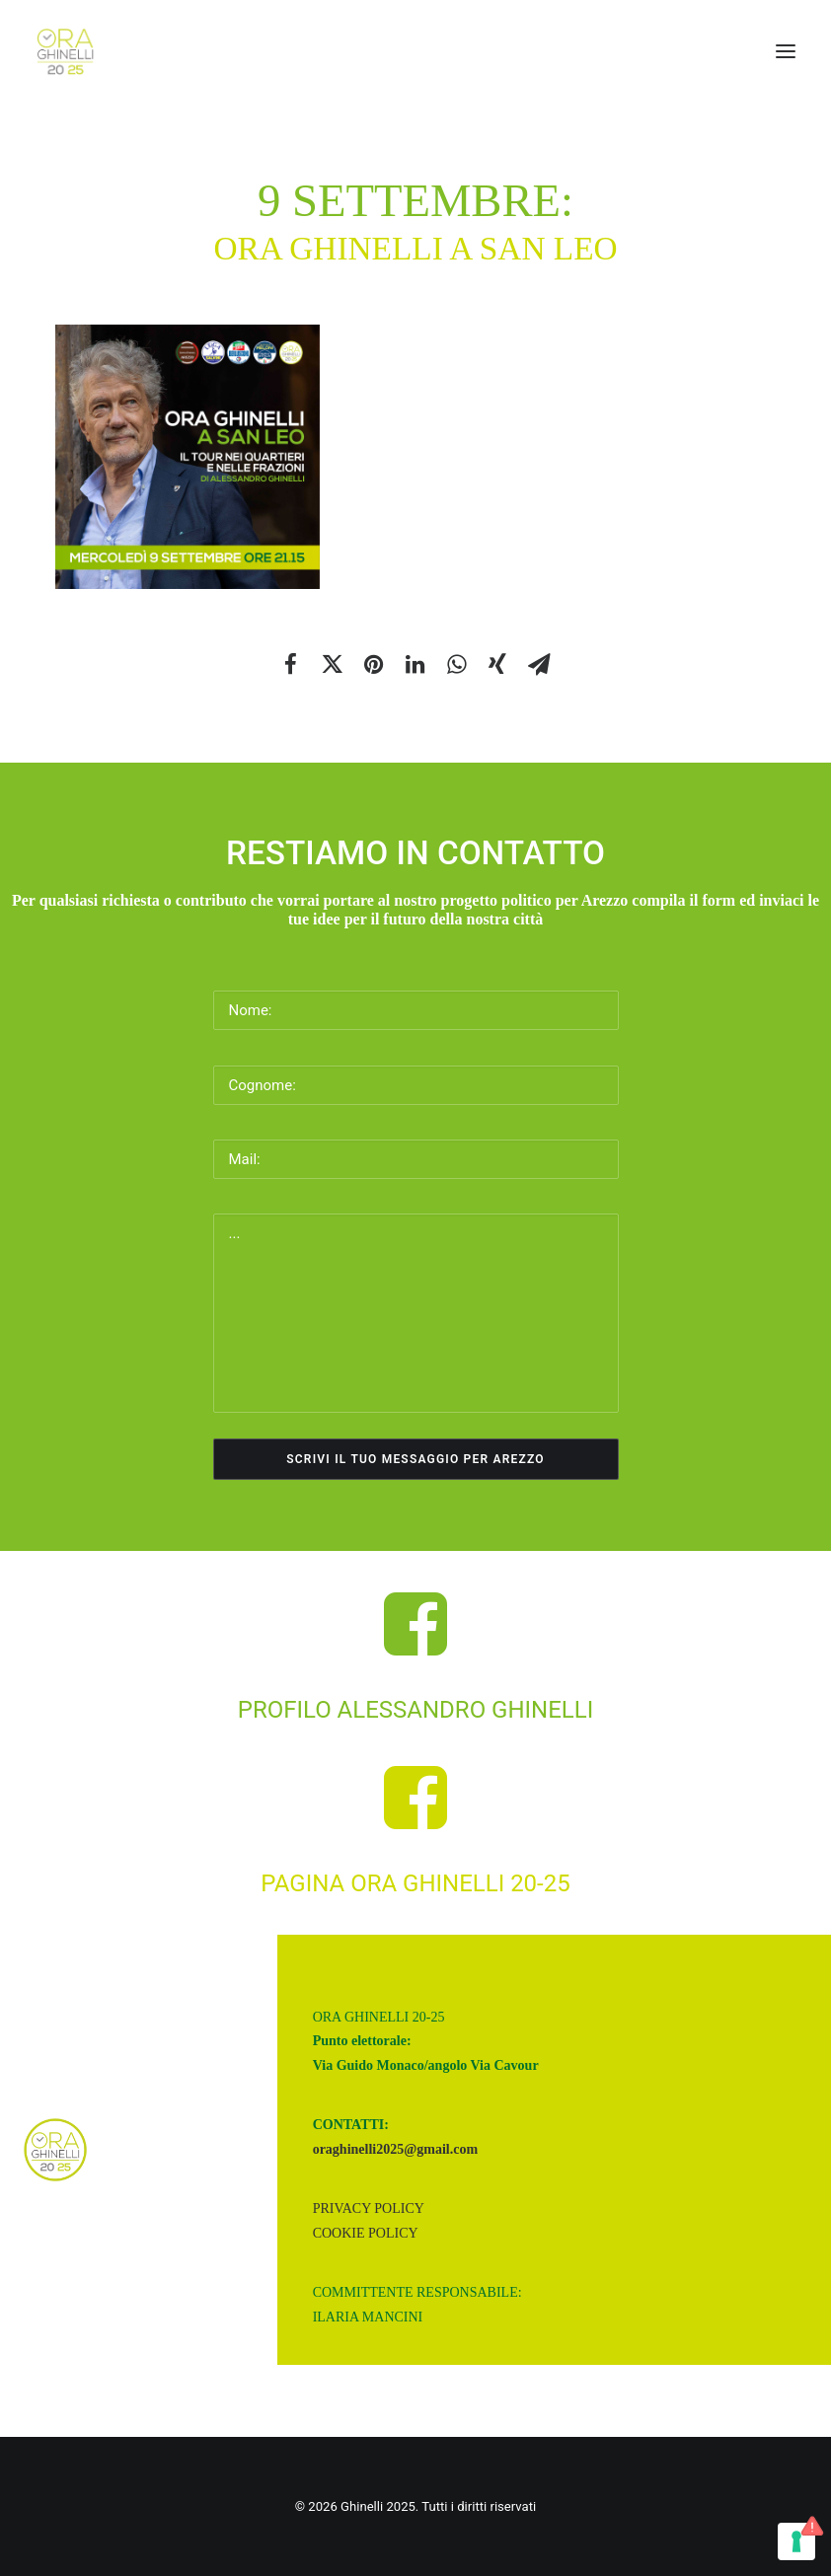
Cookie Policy (365, 2233)
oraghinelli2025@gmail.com (395, 2149)
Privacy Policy (368, 2208)
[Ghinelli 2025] (66, 51)
